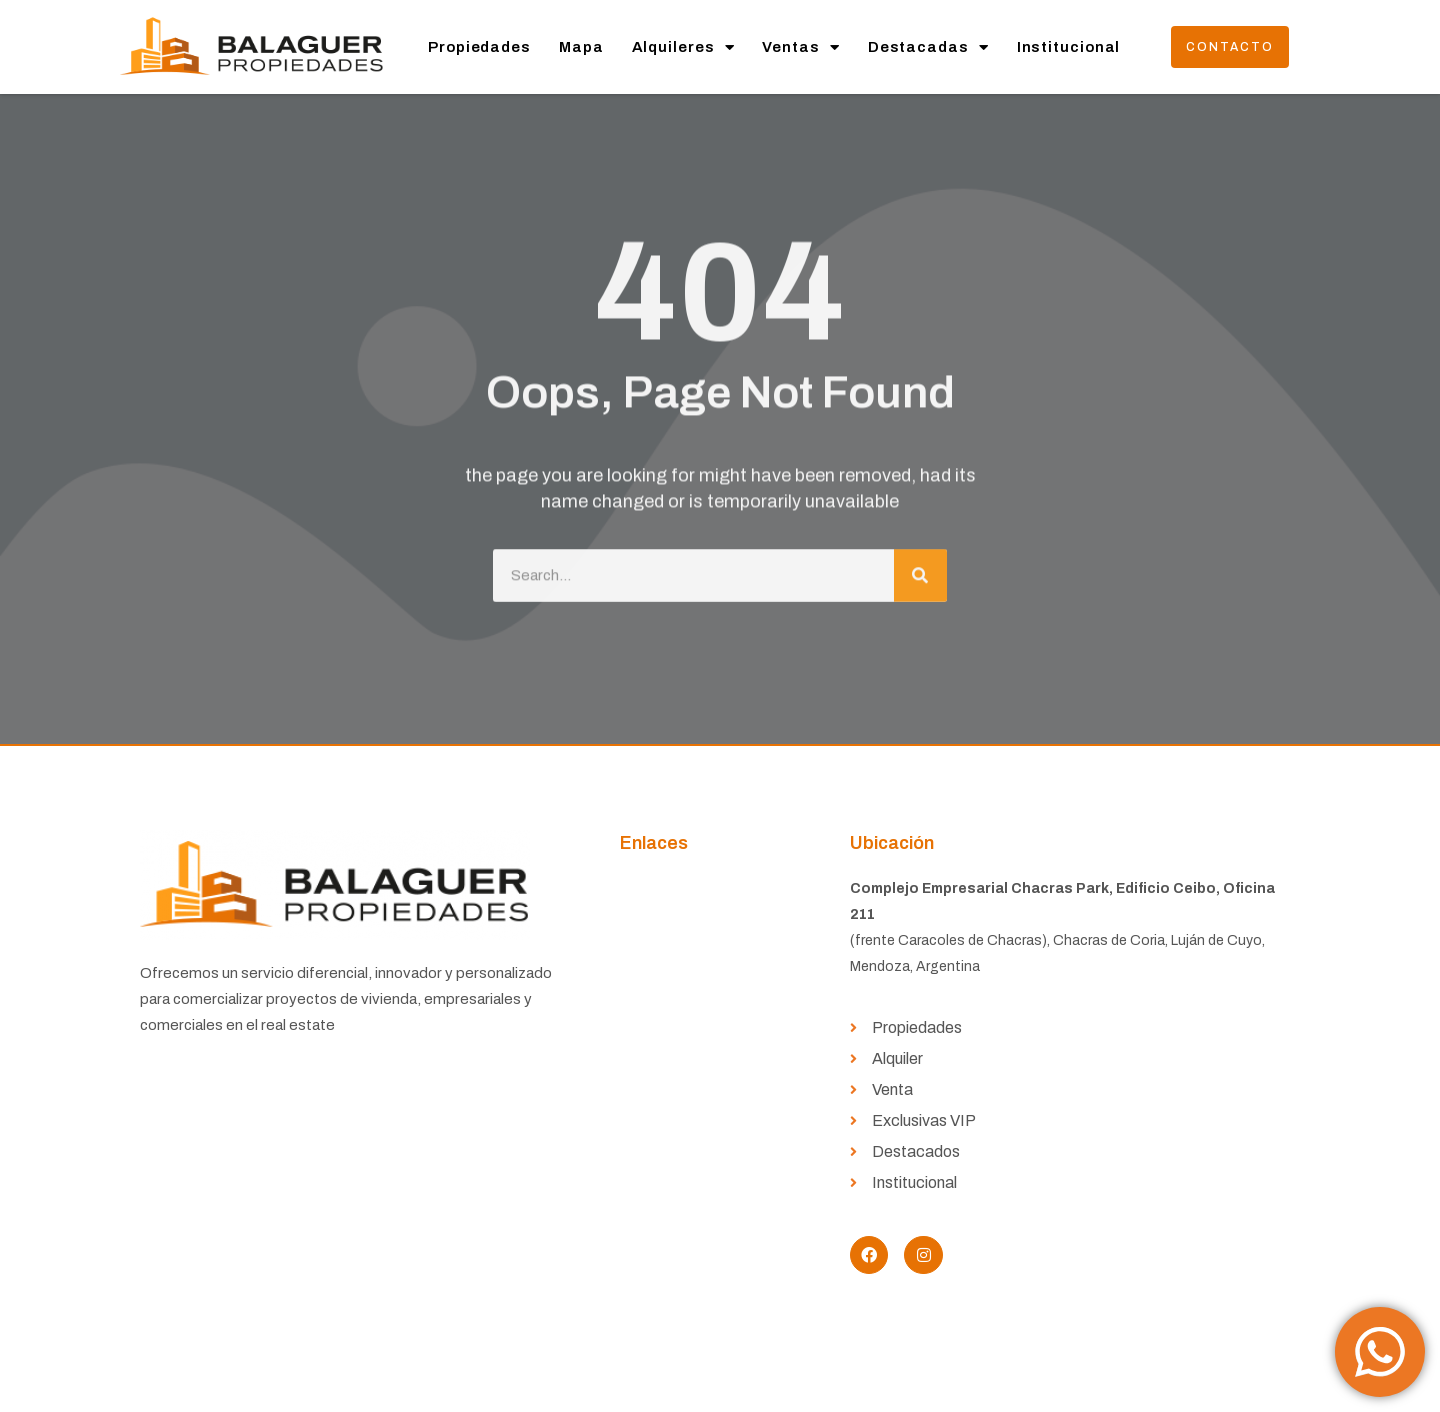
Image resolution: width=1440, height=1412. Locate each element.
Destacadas (928, 47)
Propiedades (479, 47)
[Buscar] (920, 567)
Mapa (581, 47)
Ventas (800, 47)
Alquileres (683, 47)
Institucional (1069, 47)
